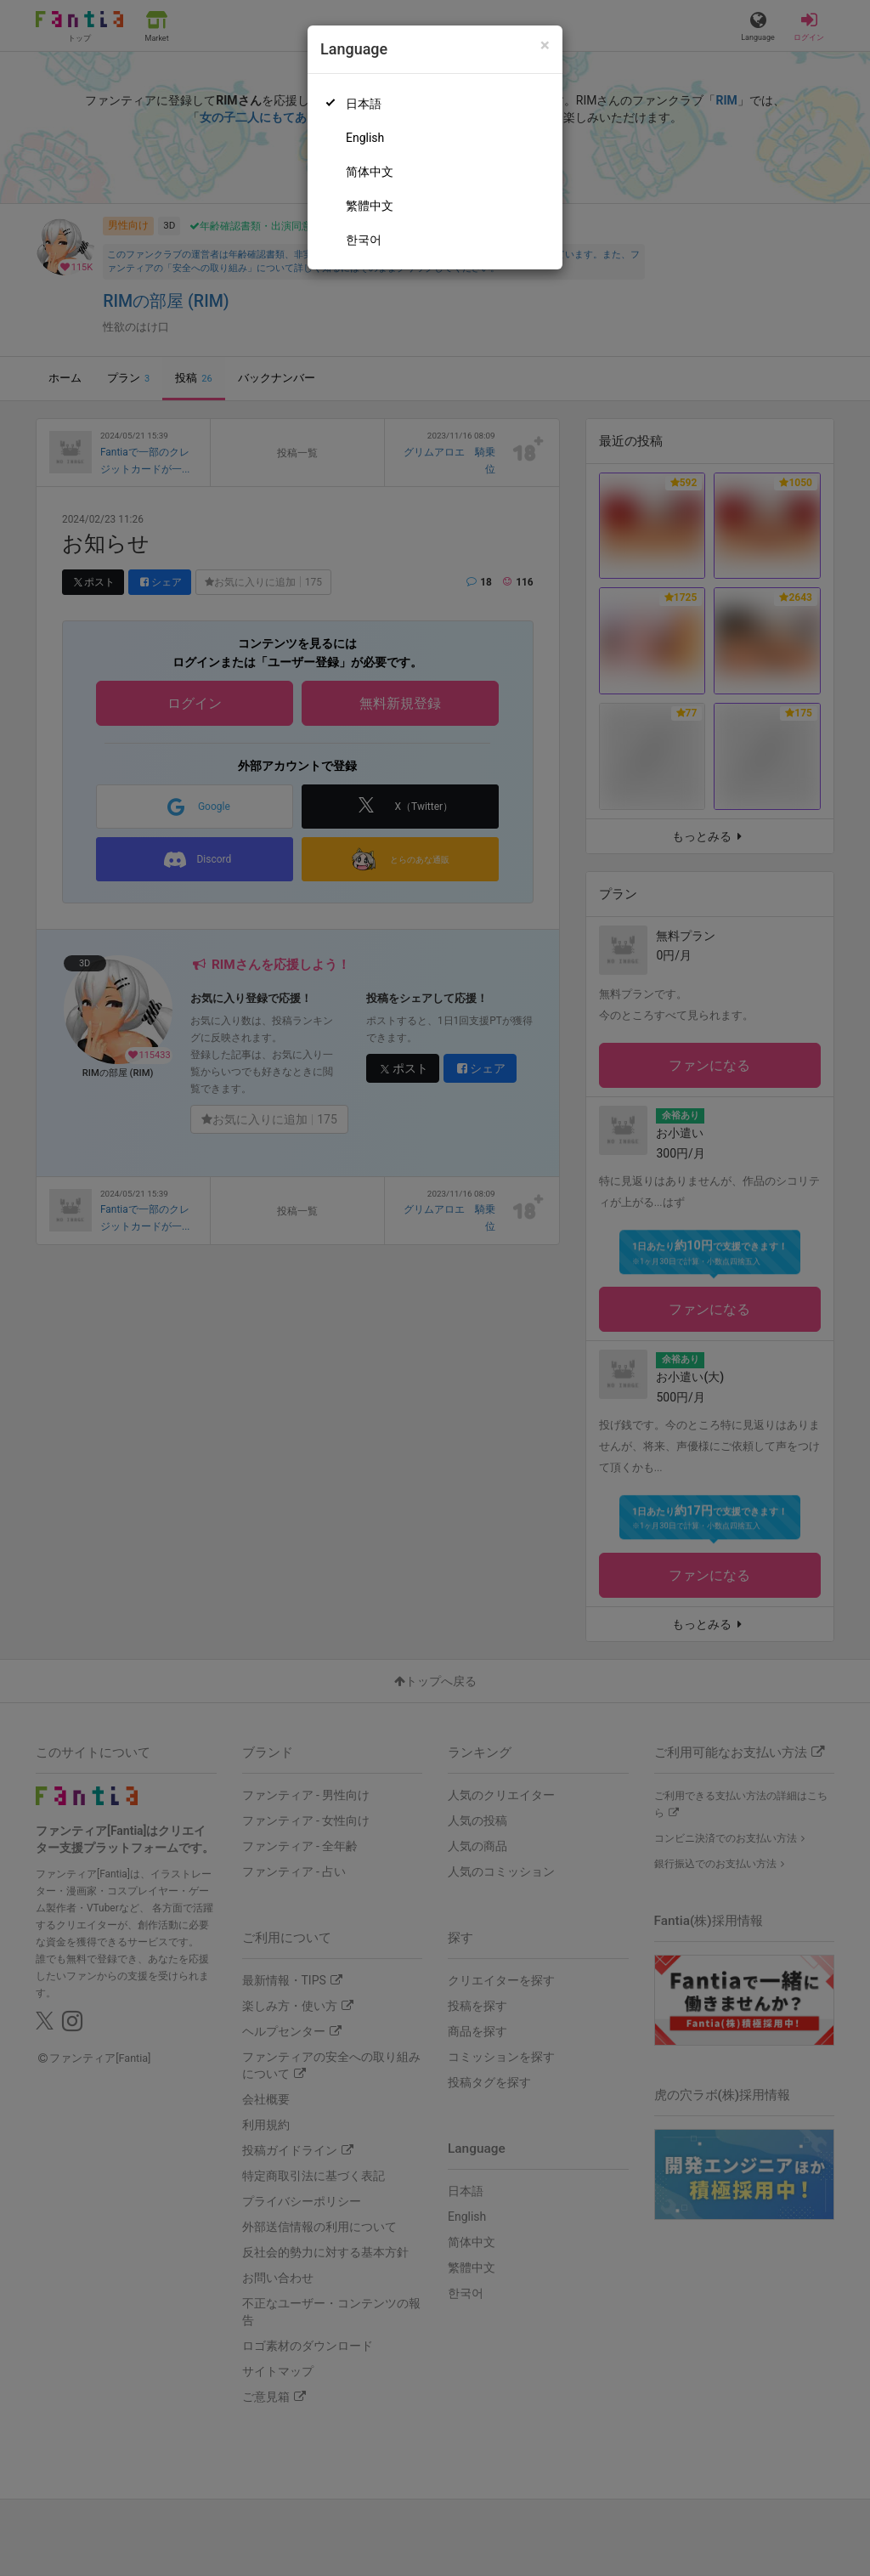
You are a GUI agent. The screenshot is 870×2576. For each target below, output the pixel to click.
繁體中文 (369, 205)
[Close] (545, 45)
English (365, 137)
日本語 (363, 103)
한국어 (363, 239)
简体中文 (369, 171)
